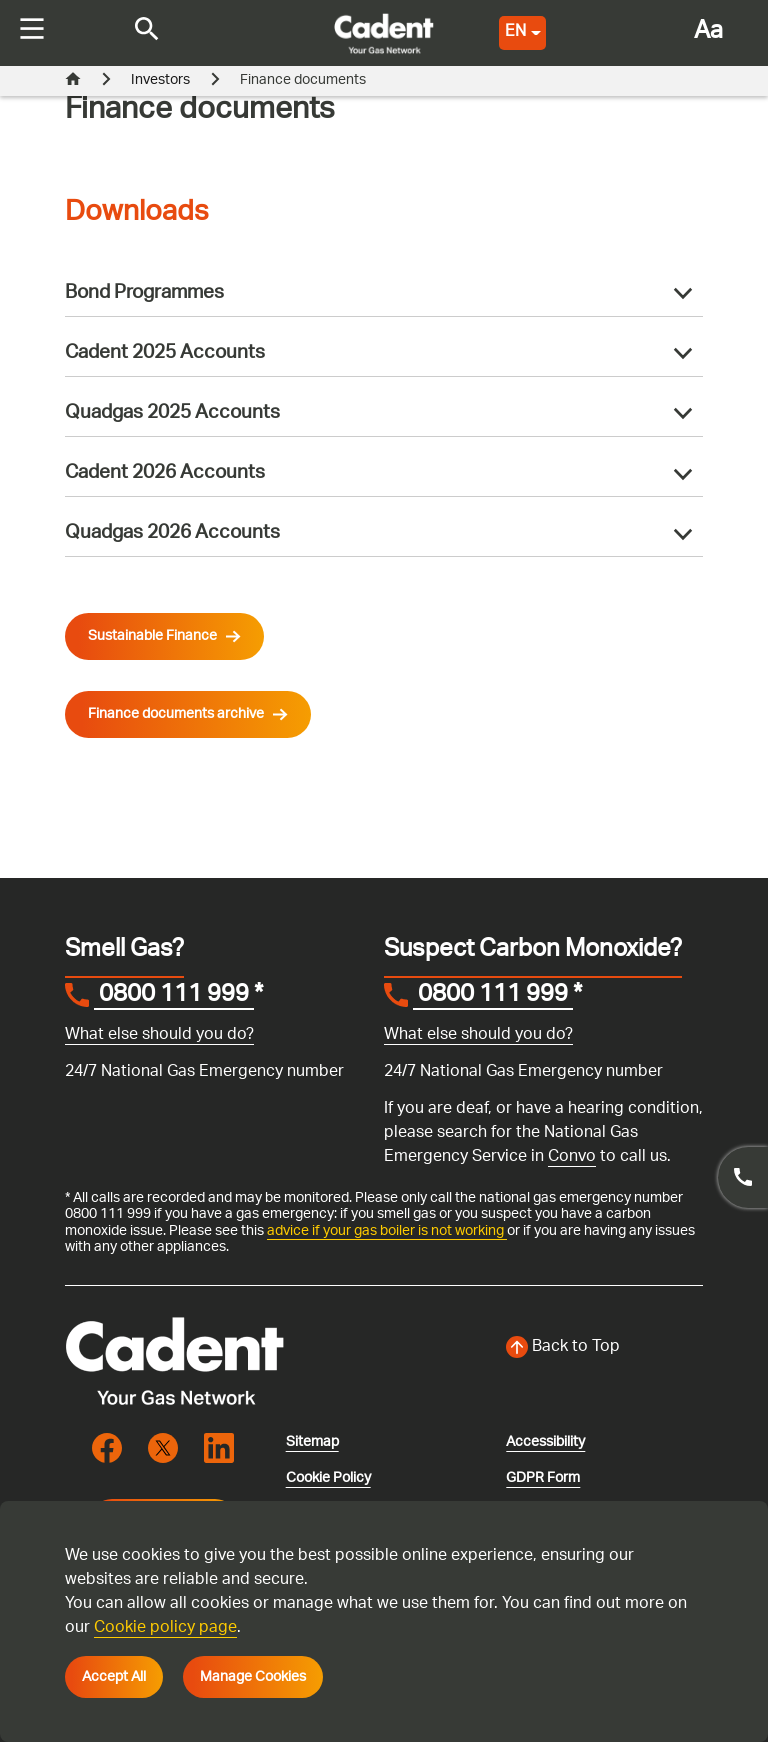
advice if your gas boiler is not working (387, 1231)
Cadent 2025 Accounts (165, 354)
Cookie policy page (165, 1628)
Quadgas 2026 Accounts (172, 534)
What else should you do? (159, 1035)
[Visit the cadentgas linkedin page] (219, 1448)
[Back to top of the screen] (604, 1348)
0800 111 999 (174, 997)
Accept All (114, 1677)
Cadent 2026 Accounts (165, 474)
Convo (572, 1157)
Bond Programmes (144, 294)
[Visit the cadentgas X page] (163, 1448)
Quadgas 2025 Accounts (172, 414)
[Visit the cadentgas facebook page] (107, 1448)
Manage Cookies (253, 1677)
